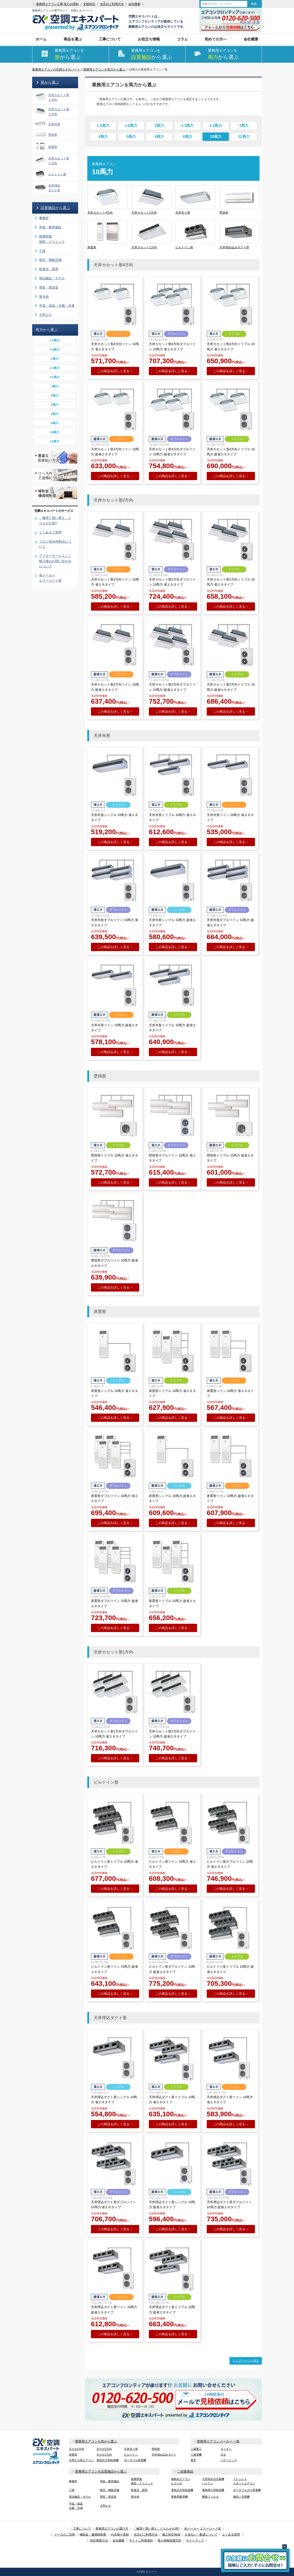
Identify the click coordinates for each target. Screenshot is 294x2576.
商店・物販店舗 (50, 260)
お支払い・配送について (201, 2534)
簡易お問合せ (255, 2560)
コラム (182, 39)
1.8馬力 (131, 126)
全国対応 (89, 4)
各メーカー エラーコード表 (202, 2528)
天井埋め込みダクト (164, 2454)
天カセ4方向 (76, 2449)
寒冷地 (44, 296)
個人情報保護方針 (169, 2540)
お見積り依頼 (120, 2534)
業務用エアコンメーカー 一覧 (218, 2441)
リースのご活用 (64, 2534)
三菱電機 (196, 2454)
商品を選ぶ (73, 39)
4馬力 (103, 137)
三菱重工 (196, 2449)
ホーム (41, 39)
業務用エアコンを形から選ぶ (96, 2441)
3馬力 (244, 126)
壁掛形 (156, 2449)
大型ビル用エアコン (81, 2460)
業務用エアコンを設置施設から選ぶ (101, 2471)
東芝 (193, 2460)
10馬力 (215, 137)
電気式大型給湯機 (107, 2460)
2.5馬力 (215, 126)
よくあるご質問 (50, 532)
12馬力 (244, 137)
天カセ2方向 (104, 2449)
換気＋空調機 (241, 2496)
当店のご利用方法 (112, 4)
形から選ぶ (50, 82)
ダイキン (226, 2449)
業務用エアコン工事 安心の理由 (57, 4)
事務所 (44, 218)
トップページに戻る (245, 2360)
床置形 (73, 2454)
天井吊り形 (131, 2449)
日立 (223, 2454)
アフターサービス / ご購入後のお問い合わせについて (55, 561)
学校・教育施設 (50, 227)
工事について (110, 39)
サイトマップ (195, 2540)
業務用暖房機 (179, 2496)
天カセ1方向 (104, 2454)
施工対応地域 (171, 2534)
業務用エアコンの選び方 (112, 2528)
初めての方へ (216, 39)
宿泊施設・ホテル (52, 278)
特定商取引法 (99, 2540)
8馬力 (187, 137)
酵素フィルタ (210, 2496)
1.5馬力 (103, 126)
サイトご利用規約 (141, 2540)
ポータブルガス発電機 (247, 2490)
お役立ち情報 (149, 39)
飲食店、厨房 (48, 269)
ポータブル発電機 (135, 2460)
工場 (42, 251)
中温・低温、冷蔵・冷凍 (56, 305)
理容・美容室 (48, 287)
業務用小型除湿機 (213, 2490)
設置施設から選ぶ (55, 208)
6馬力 (159, 137)
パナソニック (228, 2460)
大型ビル (45, 315)
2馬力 (159, 126)
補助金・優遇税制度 (92, 2534)
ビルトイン (131, 2454)
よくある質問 (231, 2534)
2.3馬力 (187, 126)
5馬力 (131, 137)
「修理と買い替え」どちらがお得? (156, 2528)
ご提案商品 (185, 2471)
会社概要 (134, 4)
